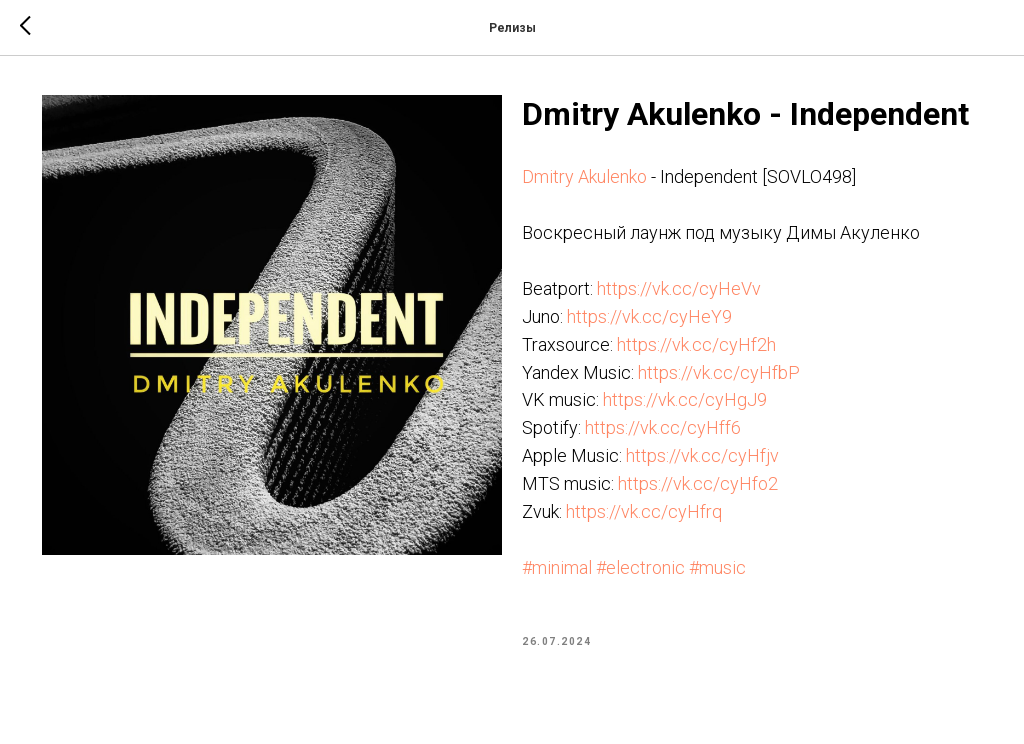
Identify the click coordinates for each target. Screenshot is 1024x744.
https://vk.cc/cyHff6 (663, 427)
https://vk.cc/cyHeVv (679, 288)
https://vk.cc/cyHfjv (702, 455)
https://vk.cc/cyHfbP (719, 372)
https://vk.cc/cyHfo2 (698, 483)
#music (717, 567)
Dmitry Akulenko (584, 176)
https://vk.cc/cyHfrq (644, 511)
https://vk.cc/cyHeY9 (649, 316)
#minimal (557, 567)
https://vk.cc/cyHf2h (696, 344)
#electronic (640, 567)
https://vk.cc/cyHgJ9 (685, 399)
